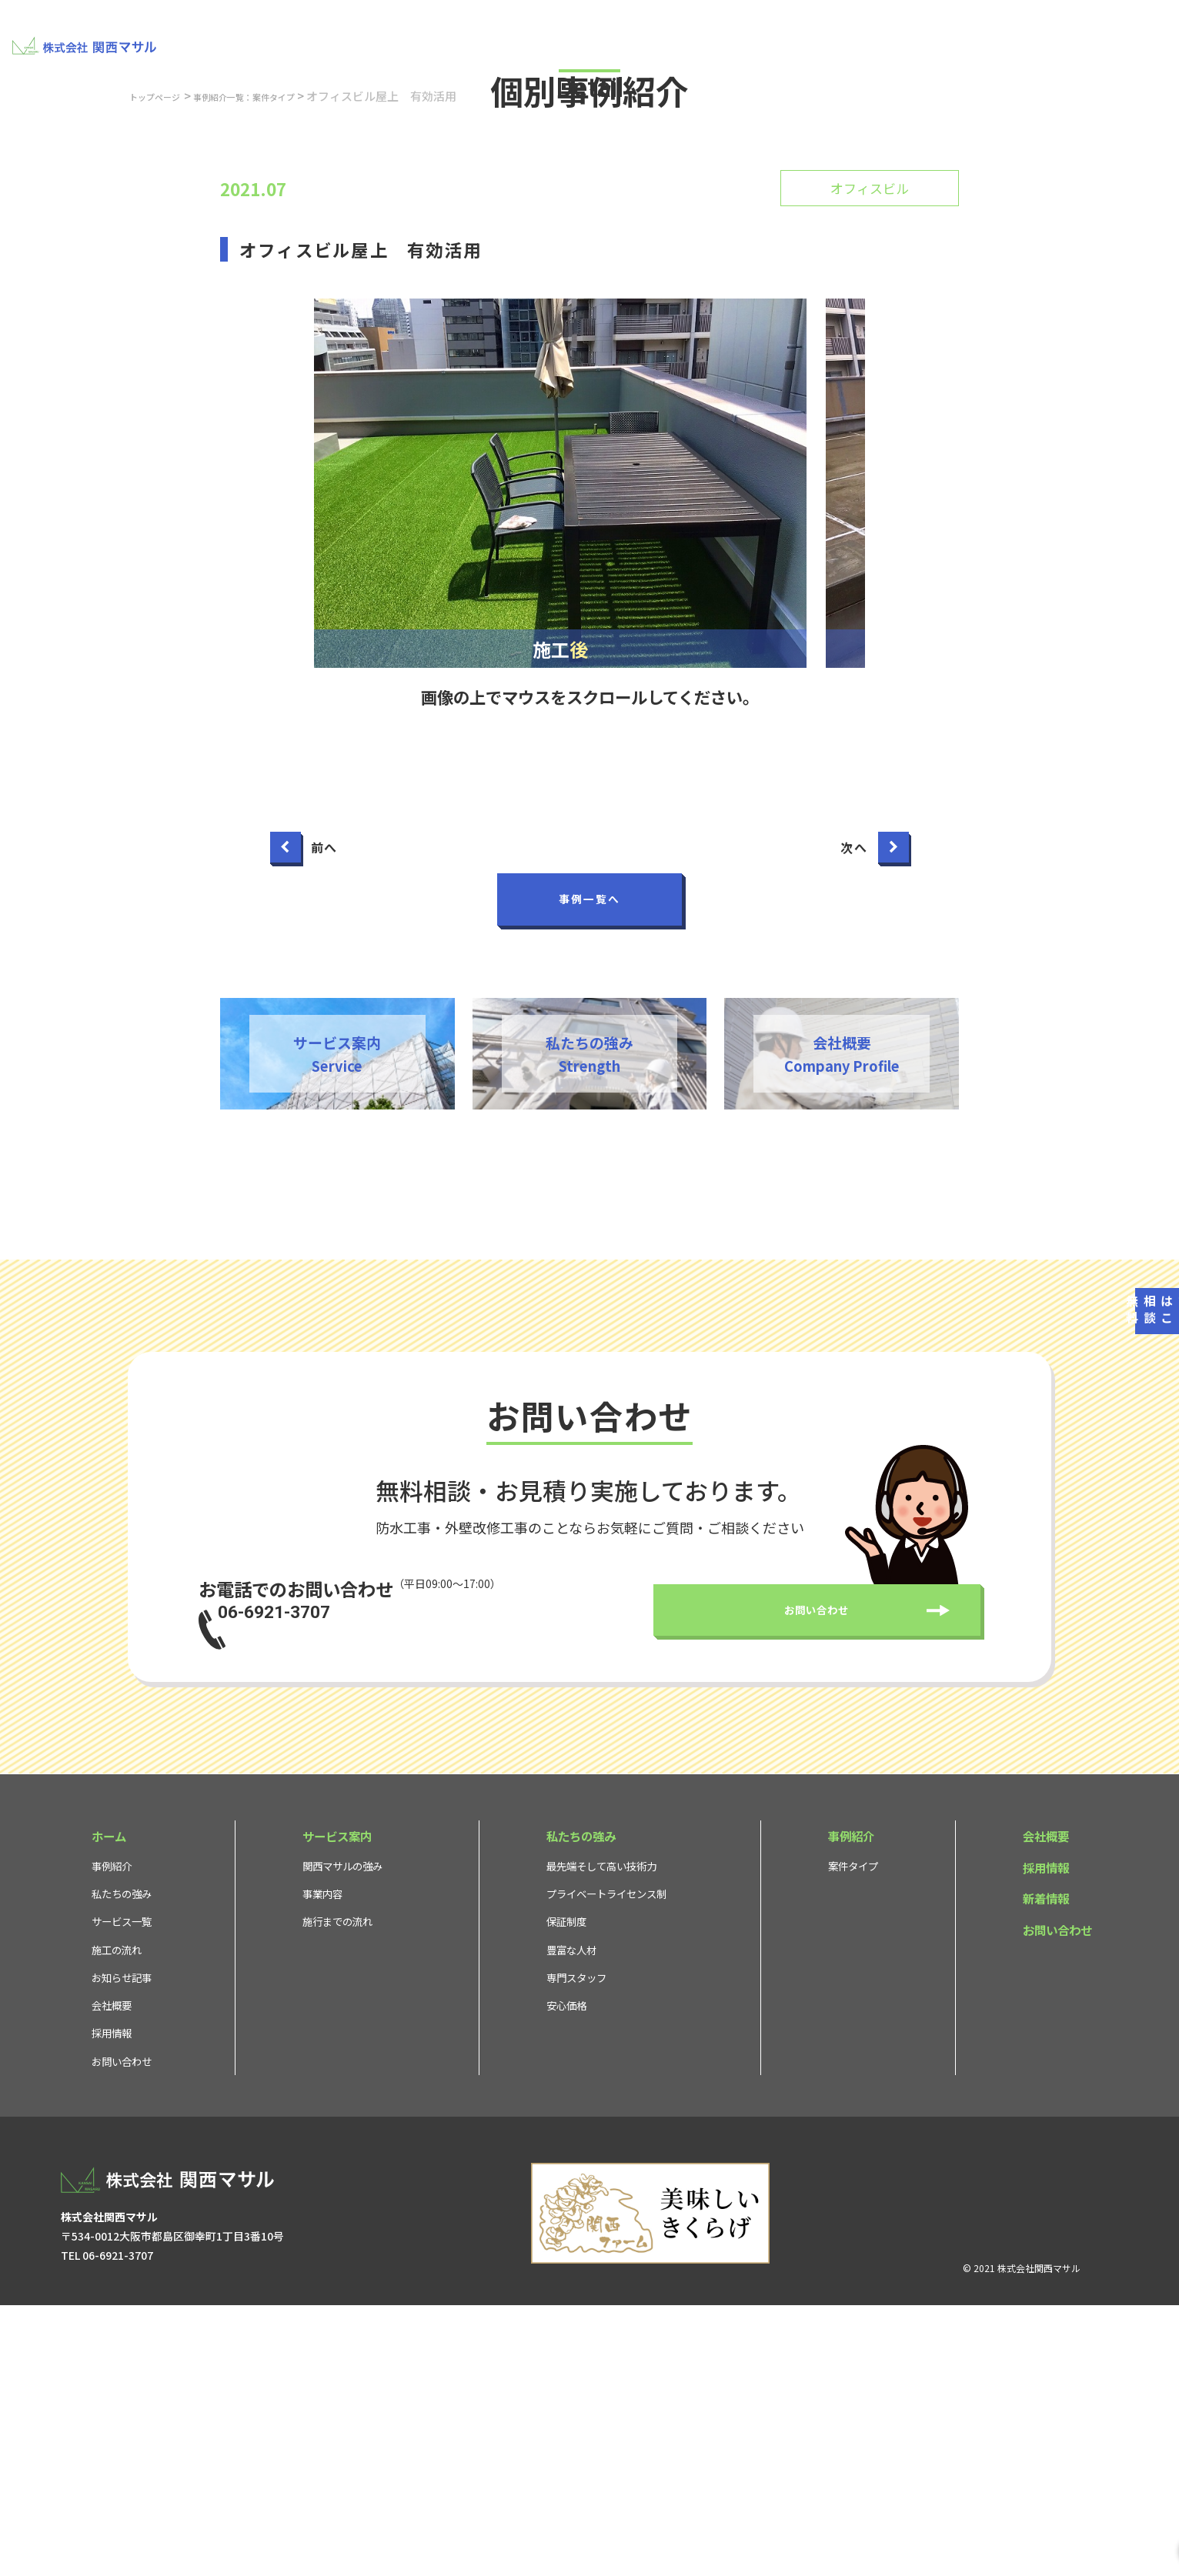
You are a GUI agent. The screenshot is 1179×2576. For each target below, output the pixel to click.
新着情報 (1046, 2166)
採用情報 (1005, 34)
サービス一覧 (122, 2189)
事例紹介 (797, 34)
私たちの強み (633, 34)
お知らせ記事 (122, 2246)
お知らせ (866, 34)
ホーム (109, 2104)
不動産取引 (722, 34)
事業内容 (322, 2162)
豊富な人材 (571, 2218)
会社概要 (935, 34)
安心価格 (566, 2273)
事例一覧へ (589, 1144)
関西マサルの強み (342, 2134)
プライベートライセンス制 (606, 2162)
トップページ (165, 341)
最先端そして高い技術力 (601, 2134)
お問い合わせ (1114, 34)
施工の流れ (117, 2218)
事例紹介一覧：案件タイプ (282, 341)
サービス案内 (538, 34)
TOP (386, 34)
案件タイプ (853, 2134)
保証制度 (566, 2189)
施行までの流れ (337, 2189)
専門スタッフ (576, 2246)
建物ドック (451, 34)
